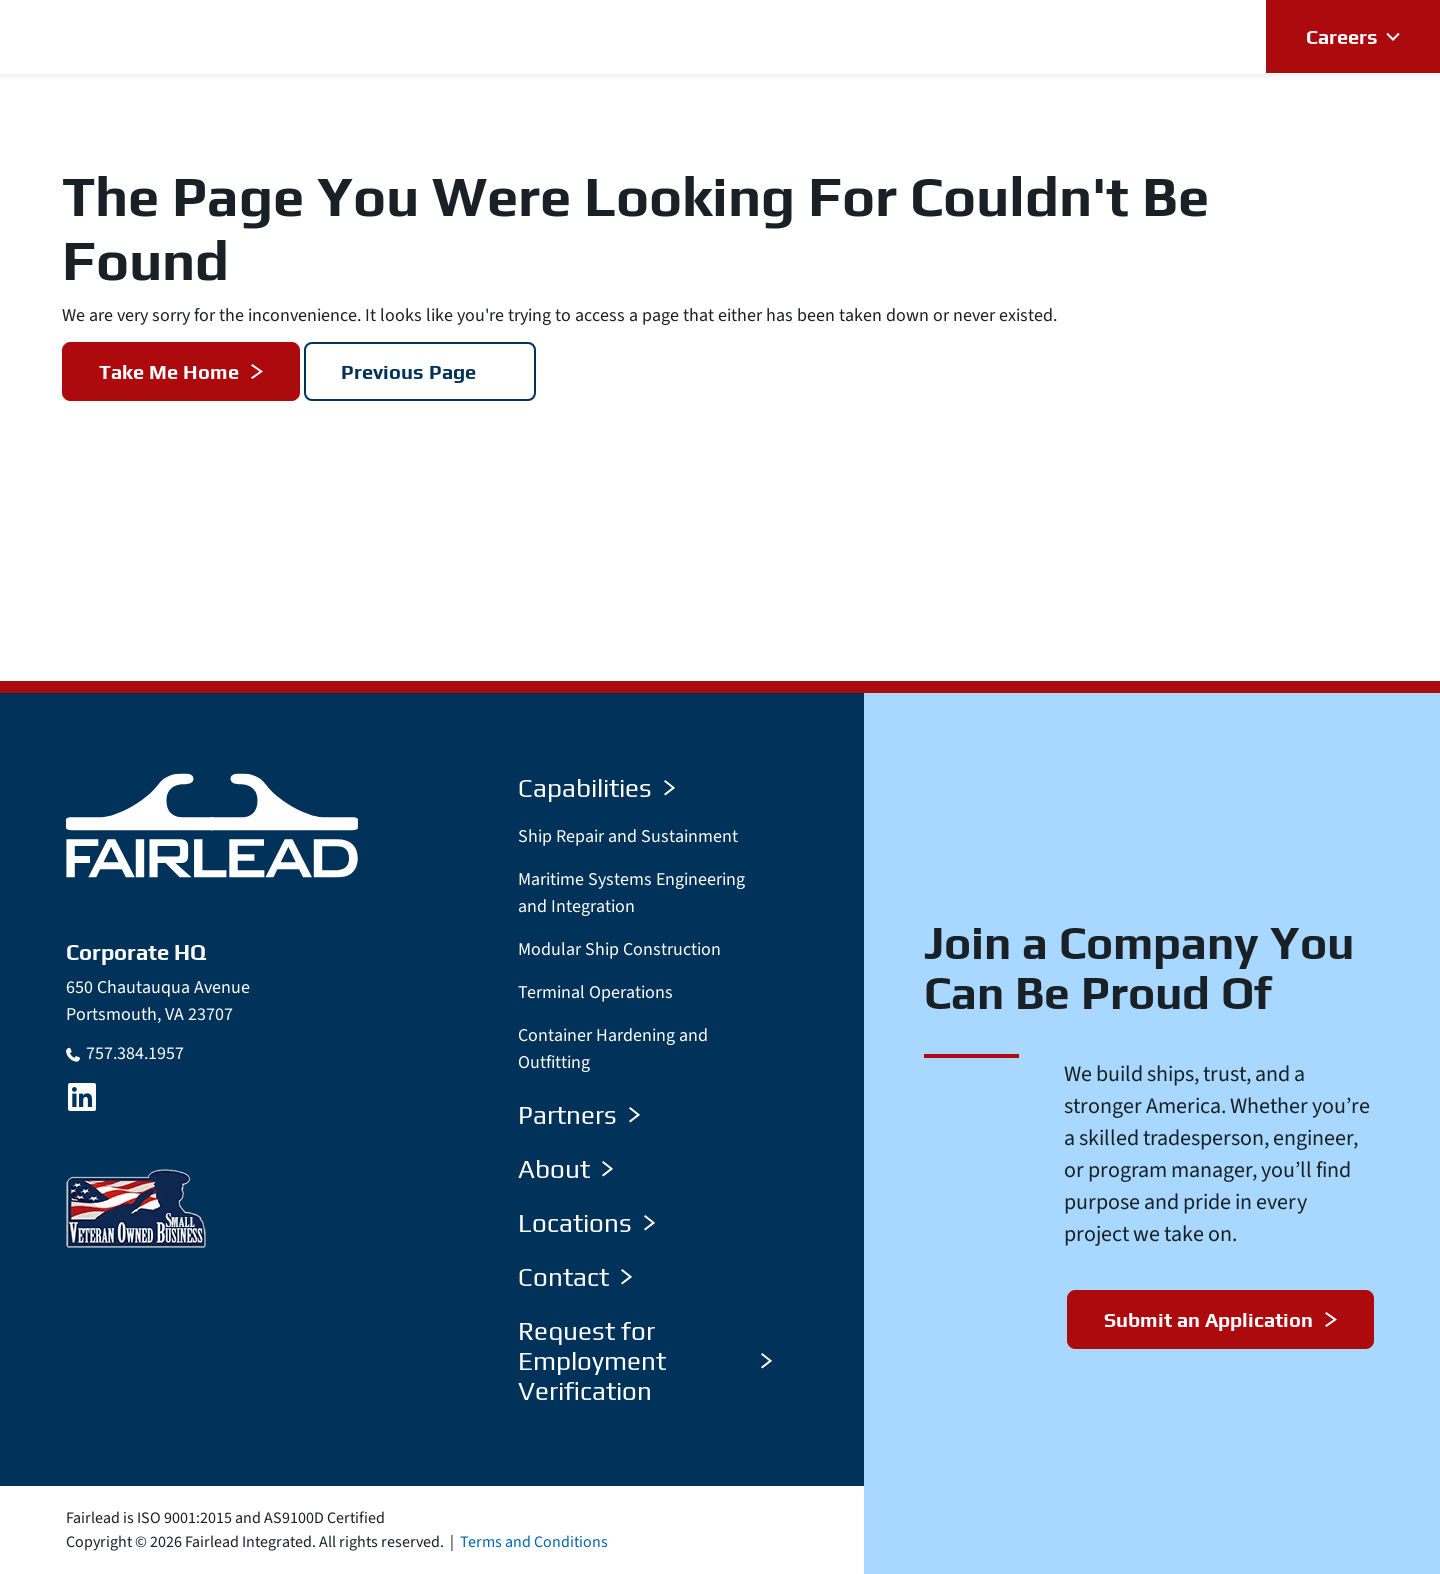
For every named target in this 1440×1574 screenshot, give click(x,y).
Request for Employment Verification (645, 1361)
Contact (575, 1277)
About (565, 1169)
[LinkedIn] (82, 1097)
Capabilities (596, 788)
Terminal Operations (595, 992)
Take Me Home (169, 371)
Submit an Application (1208, 1319)
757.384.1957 (135, 1053)
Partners (579, 1115)
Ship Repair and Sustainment (628, 836)
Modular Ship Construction (619, 949)
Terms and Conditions (534, 1542)
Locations (586, 1223)
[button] (578, 36)
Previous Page (408, 371)
